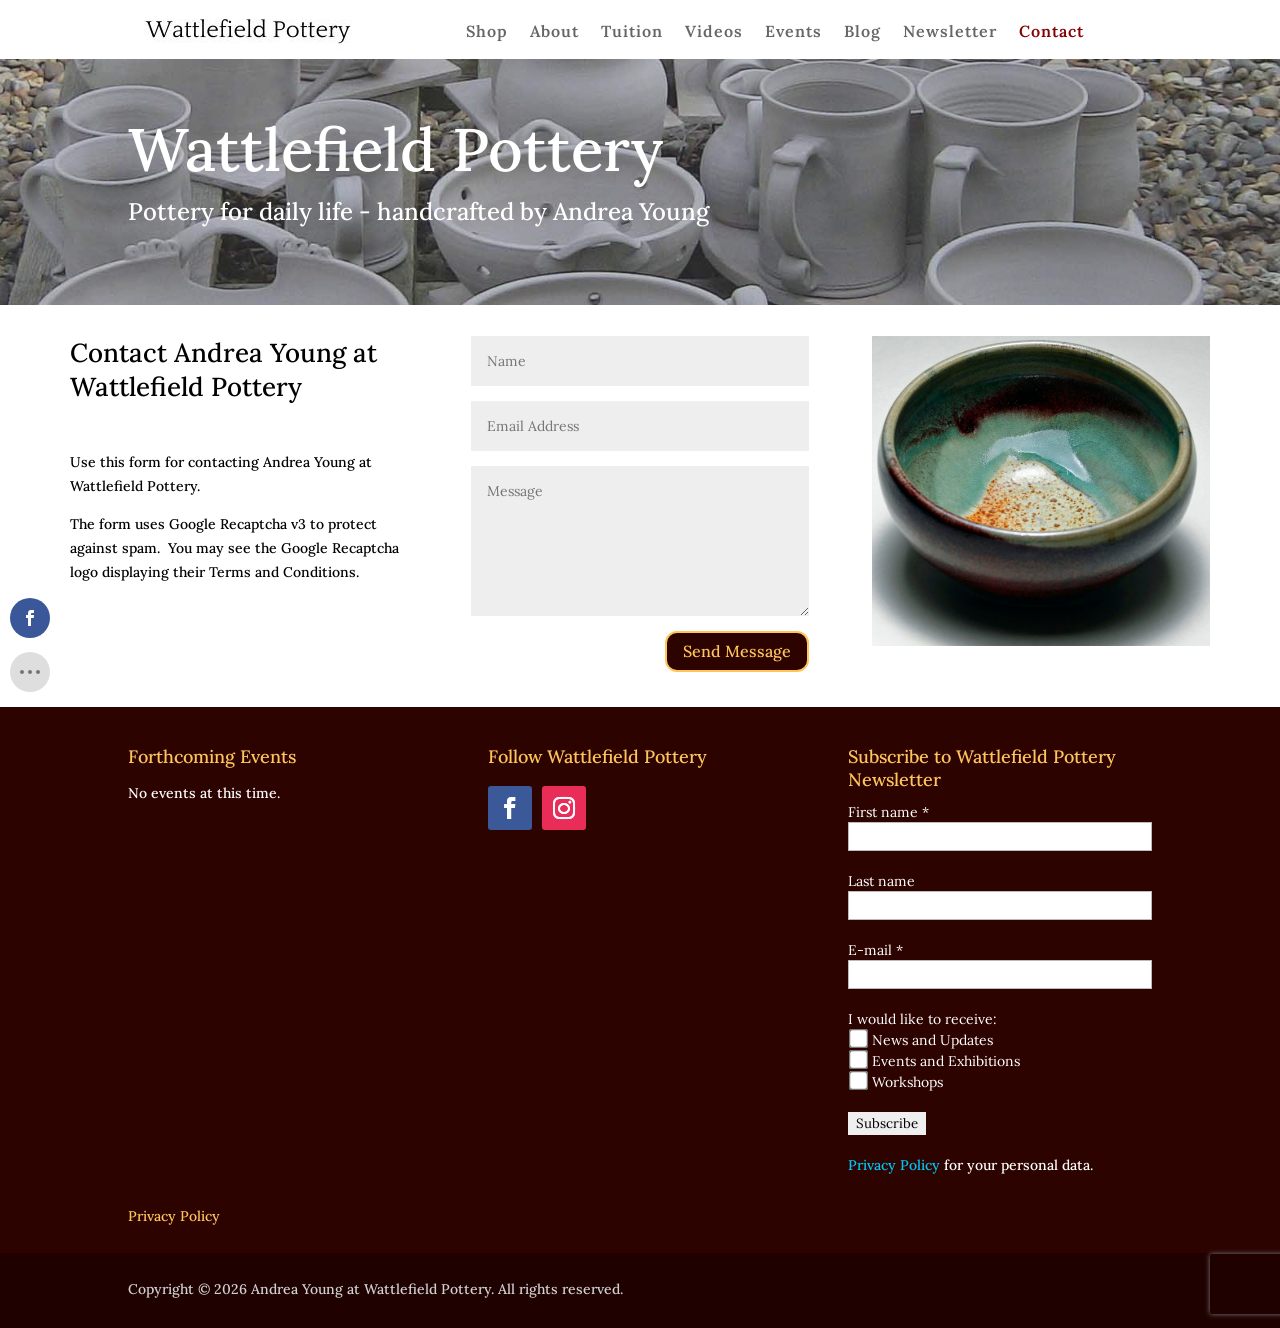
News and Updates (921, 1039)
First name (888, 812)
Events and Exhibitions (934, 1060)
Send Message (737, 651)
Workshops (896, 1081)
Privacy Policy (894, 1165)
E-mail (875, 950)
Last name (881, 881)
